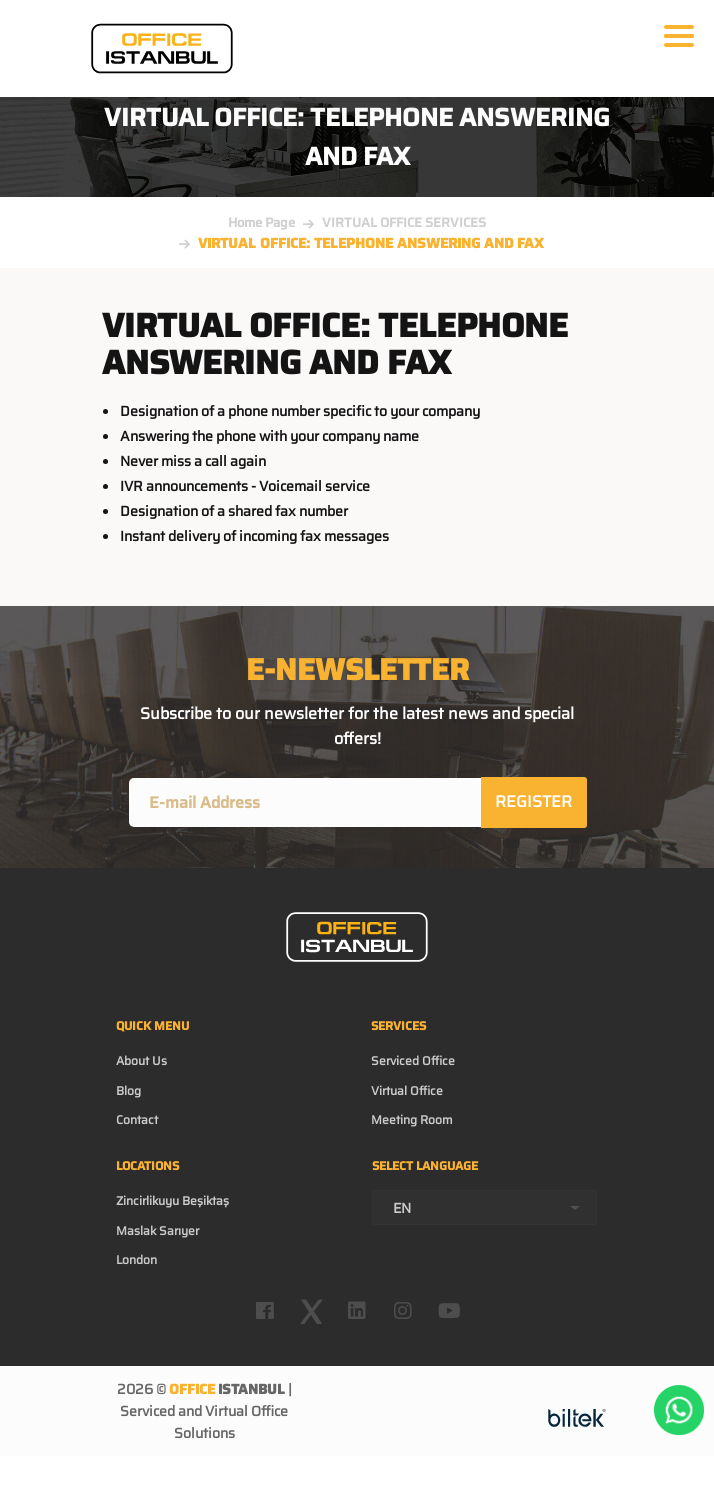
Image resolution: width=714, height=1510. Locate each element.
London (136, 1259)
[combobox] (484, 1207)
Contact (137, 1119)
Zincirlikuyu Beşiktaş (172, 1200)
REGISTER (533, 801)
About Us (141, 1060)
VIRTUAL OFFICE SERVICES (404, 222)
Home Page (261, 222)
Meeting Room (412, 1119)
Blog (128, 1090)
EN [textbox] (402, 1208)
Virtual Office (407, 1090)
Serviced (147, 1411)
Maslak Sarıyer (157, 1230)
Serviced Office (413, 1060)
